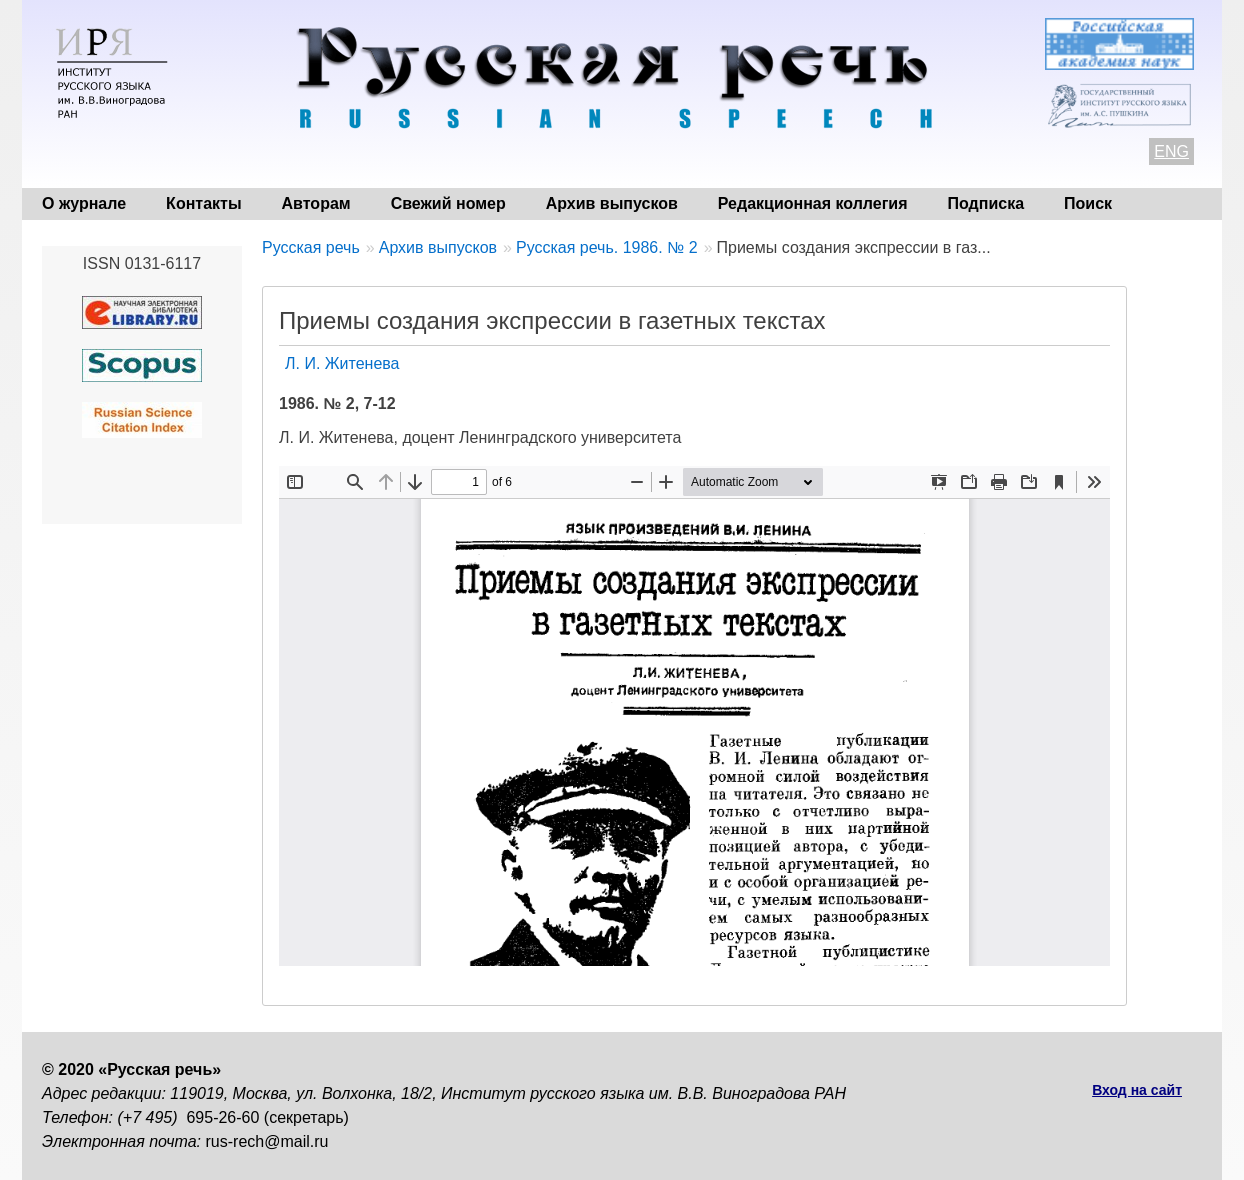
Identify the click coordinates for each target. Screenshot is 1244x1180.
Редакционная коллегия (813, 203)
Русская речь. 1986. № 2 (607, 247)
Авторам (316, 203)
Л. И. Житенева (342, 363)
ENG (1171, 151)
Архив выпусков (612, 203)
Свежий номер (448, 203)
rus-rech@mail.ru (267, 1141)
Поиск (1088, 203)
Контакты (203, 203)
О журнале (84, 203)
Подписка (986, 203)
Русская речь (311, 247)
